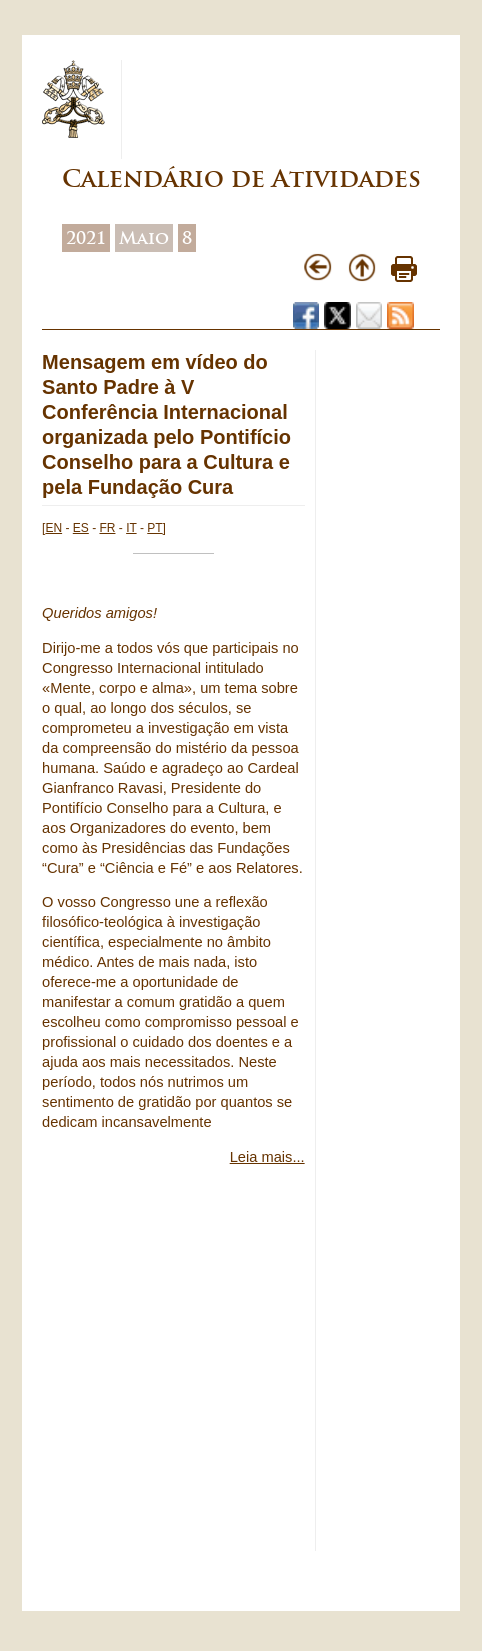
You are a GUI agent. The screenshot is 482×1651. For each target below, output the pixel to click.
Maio (144, 238)
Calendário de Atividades (241, 178)
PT (154, 528)
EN (53, 528)
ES (81, 528)
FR (107, 528)
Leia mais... (267, 1157)
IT (131, 528)
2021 (86, 238)
